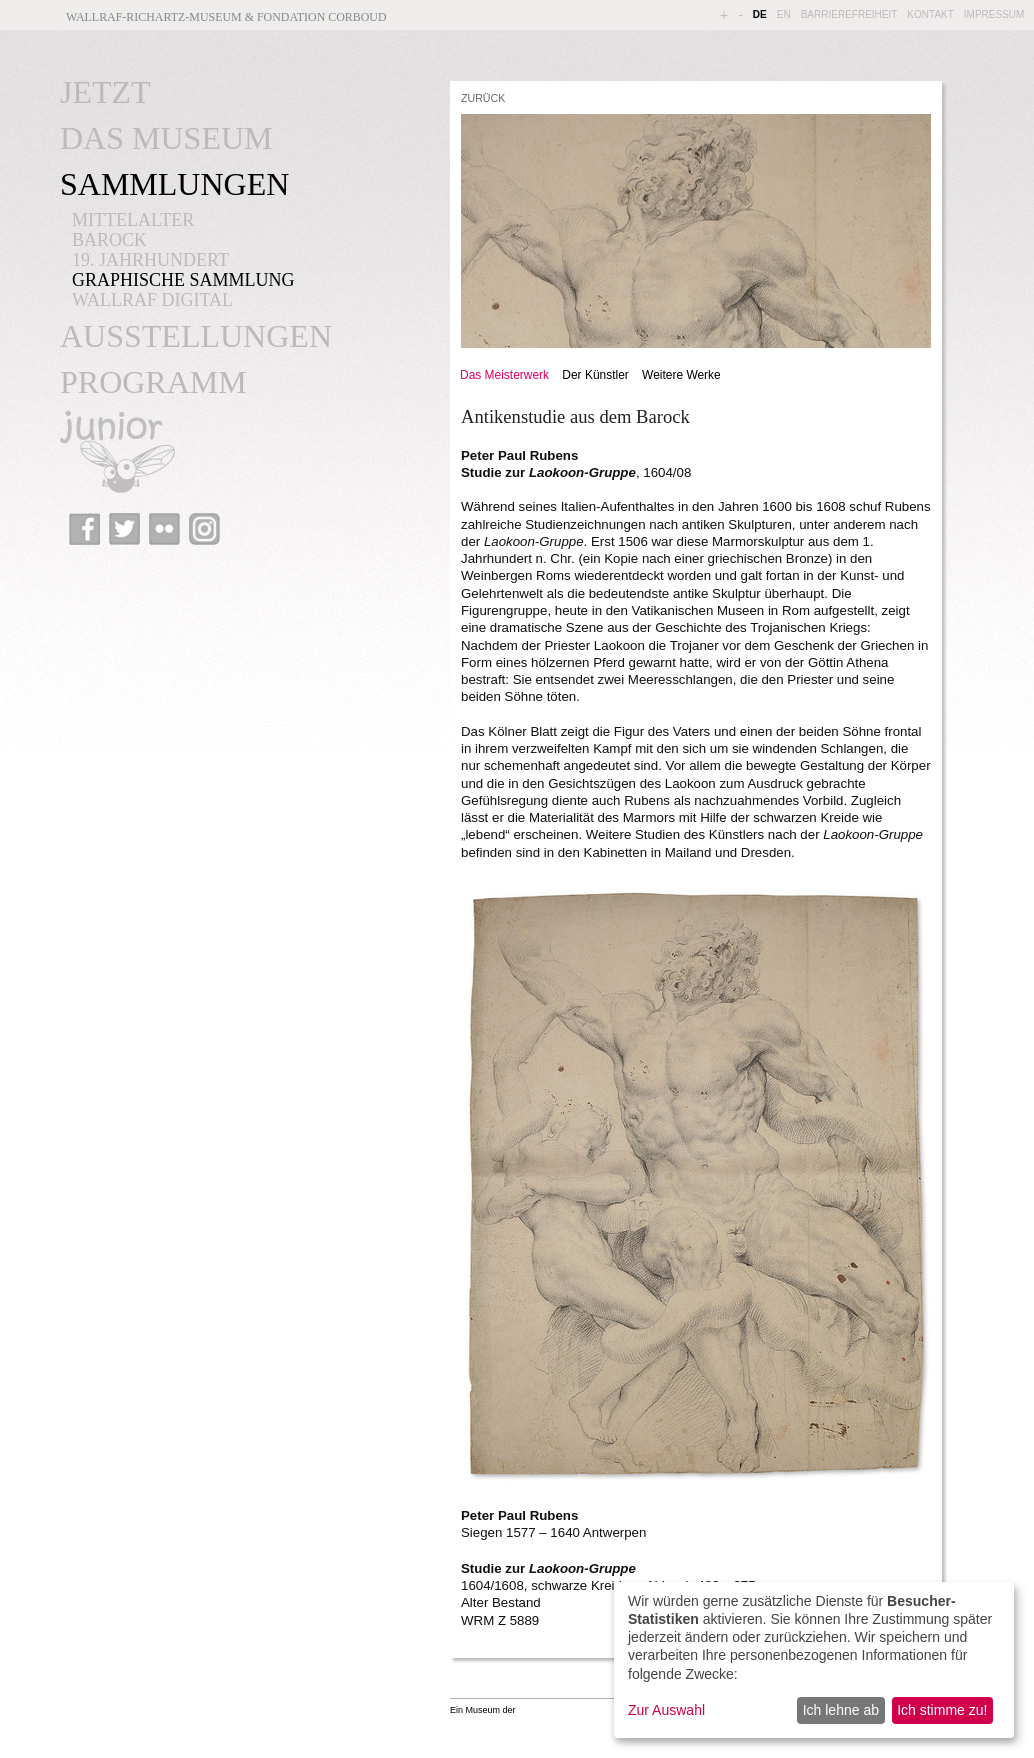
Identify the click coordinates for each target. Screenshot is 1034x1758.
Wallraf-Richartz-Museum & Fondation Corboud (226, 17)
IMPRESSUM (994, 14)
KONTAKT (930, 14)
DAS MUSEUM (166, 138)
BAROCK (109, 240)
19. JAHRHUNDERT (150, 260)
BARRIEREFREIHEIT (849, 14)
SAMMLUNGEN (174, 184)
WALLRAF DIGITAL (152, 300)
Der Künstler (595, 375)
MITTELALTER (133, 220)
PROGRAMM (153, 382)
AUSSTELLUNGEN (196, 336)
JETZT (105, 92)
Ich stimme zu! (942, 1710)
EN (784, 14)
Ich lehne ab (841, 1710)
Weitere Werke (681, 375)
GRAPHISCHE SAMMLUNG (183, 280)
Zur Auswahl (666, 1710)
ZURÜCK (483, 98)
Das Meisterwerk (504, 375)
